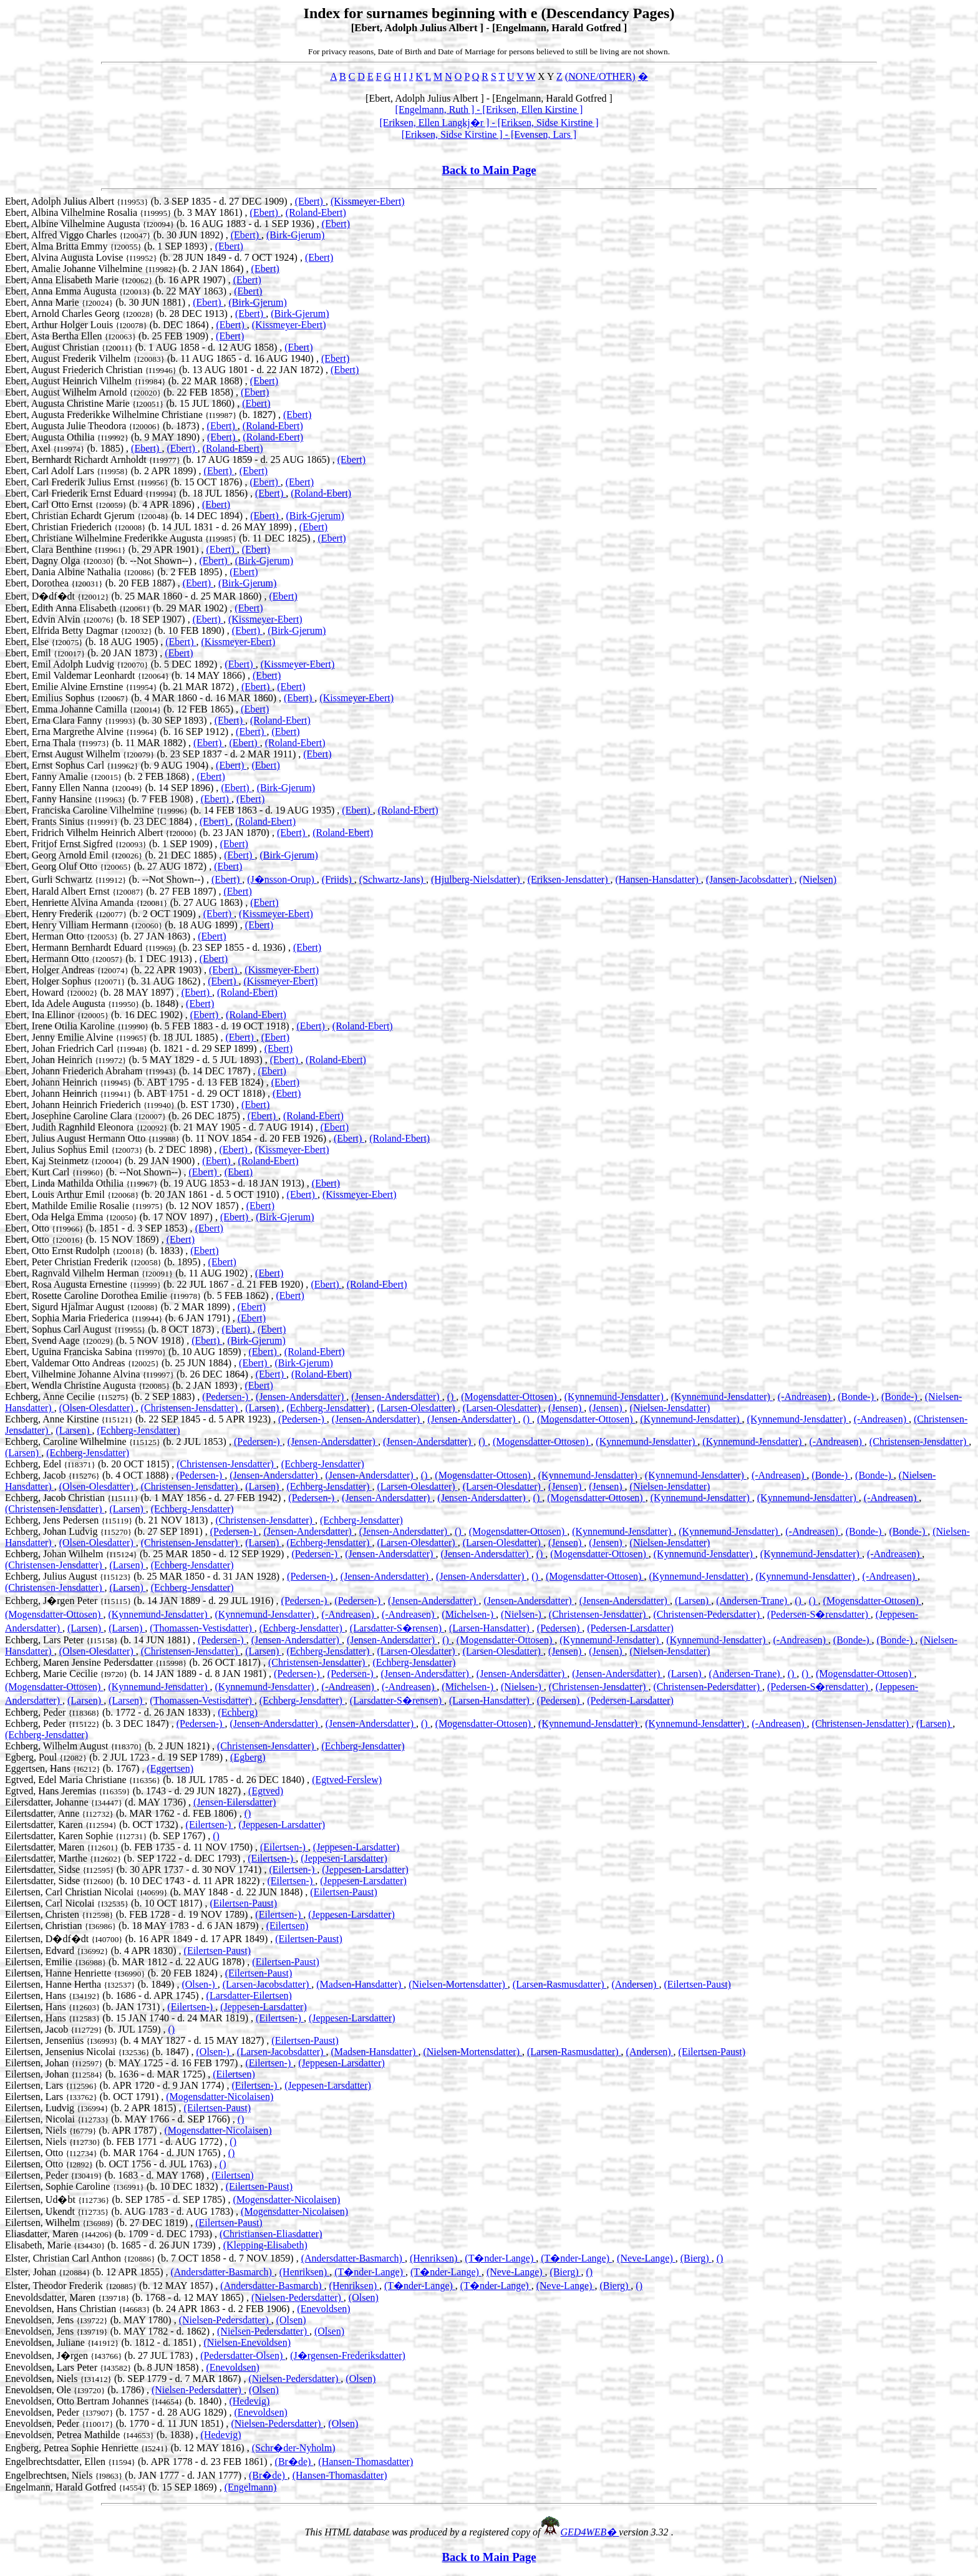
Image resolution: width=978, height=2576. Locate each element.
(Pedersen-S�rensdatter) (819, 1614)
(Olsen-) (199, 1984)
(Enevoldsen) (323, 2308)
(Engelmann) (251, 2487)
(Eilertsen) (287, 1925)
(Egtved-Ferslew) (347, 1779)
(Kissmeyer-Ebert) (368, 201)
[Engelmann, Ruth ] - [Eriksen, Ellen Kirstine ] (489, 109)
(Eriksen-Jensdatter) (569, 879)
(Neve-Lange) (646, 2258)
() (452, 1396)
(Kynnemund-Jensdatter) (615, 1396)
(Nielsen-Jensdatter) (670, 1407)
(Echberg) (238, 1712)
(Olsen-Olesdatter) (97, 1407)
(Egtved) (265, 1791)
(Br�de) (294, 2461)
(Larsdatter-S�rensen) (397, 1628)
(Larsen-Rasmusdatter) (560, 1984)
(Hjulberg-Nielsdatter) (477, 879)
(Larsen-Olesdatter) (417, 1407)
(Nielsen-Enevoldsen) (247, 2342)
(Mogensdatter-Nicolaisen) (219, 2096)
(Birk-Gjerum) (295, 235)
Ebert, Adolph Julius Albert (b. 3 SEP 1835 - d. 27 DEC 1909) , (150, 201)
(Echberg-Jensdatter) (329, 1407)
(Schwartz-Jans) (392, 879)
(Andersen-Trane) (753, 1600)
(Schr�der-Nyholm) (294, 2447)
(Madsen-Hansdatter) (360, 1984)
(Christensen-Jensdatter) (191, 1407)
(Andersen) (635, 1984)
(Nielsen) (817, 879)
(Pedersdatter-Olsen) (242, 2355)
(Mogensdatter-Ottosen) (510, 1396)
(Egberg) (248, 1757)
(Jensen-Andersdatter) (301, 1396)
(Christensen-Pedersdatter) (707, 1614)
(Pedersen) (559, 1628)
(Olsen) (364, 2297)
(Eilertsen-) (210, 1824)
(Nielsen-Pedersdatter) (297, 2297)
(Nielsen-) (522, 1614)
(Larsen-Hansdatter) (490, 1628)
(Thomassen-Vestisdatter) (202, 1628)
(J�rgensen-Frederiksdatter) (347, 2355)
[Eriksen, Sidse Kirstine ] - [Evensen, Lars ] (489, 134)
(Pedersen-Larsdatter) (630, 1628)
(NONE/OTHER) (600, 76)
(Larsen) (263, 1407)
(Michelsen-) (469, 1614)
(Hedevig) (249, 2401)
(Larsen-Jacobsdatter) (267, 1984)
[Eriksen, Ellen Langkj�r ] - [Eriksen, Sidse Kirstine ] (488, 122)
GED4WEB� (590, 2532)
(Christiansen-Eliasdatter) (271, 2233)
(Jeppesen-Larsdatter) (281, 1824)
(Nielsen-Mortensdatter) (458, 1984)
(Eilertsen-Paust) (343, 1892)
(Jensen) (566, 1407)
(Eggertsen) (170, 1768)
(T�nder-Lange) (500, 2258)
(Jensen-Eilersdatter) (234, 1802)
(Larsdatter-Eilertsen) (249, 1995)
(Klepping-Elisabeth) (265, 2245)
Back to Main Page (489, 170)
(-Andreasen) (805, 1396)
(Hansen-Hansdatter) (657, 879)
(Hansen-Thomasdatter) (365, 2461)
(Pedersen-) (226, 1396)
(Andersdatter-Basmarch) (353, 2258)
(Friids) (338, 879)
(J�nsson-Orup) (282, 879)
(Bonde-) (857, 1396)
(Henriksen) (435, 2258)
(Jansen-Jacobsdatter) (750, 879)
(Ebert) (310, 201)
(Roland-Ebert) (316, 212)
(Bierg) (696, 2258)
